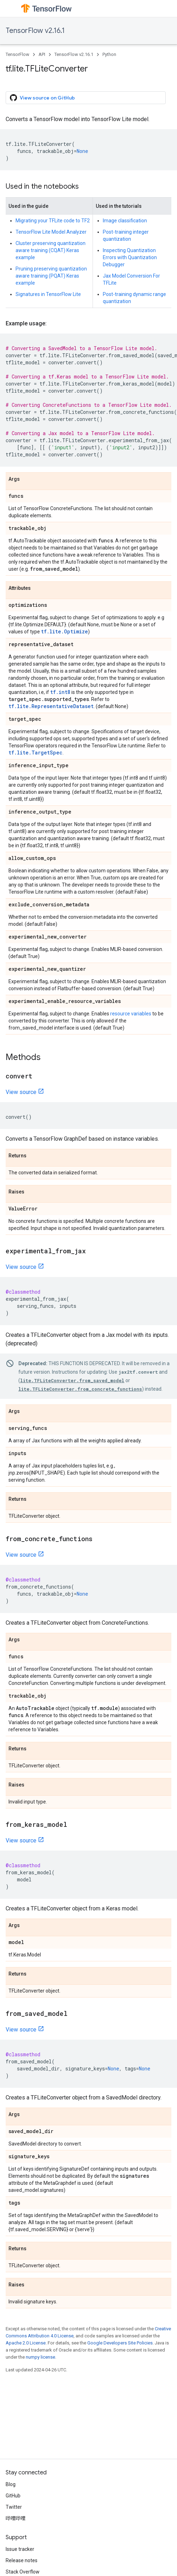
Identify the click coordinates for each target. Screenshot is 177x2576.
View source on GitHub (42, 97)
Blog (11, 2484)
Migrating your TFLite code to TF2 (53, 220)
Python (109, 54)
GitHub (13, 2495)
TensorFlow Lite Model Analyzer (51, 232)
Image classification (125, 220)
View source (21, 1092)
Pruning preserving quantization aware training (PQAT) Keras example (51, 276)
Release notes (21, 2560)
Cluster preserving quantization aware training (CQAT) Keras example (50, 250)
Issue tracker (20, 2549)
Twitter (14, 2507)
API (42, 54)
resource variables (130, 1013)
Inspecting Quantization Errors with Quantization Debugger (130, 257)
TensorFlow (17, 54)
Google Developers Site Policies (120, 2343)
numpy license (40, 2357)
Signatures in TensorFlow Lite (48, 294)
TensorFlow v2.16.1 (35, 30)
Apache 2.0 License (26, 2343)
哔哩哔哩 (15, 2518)
